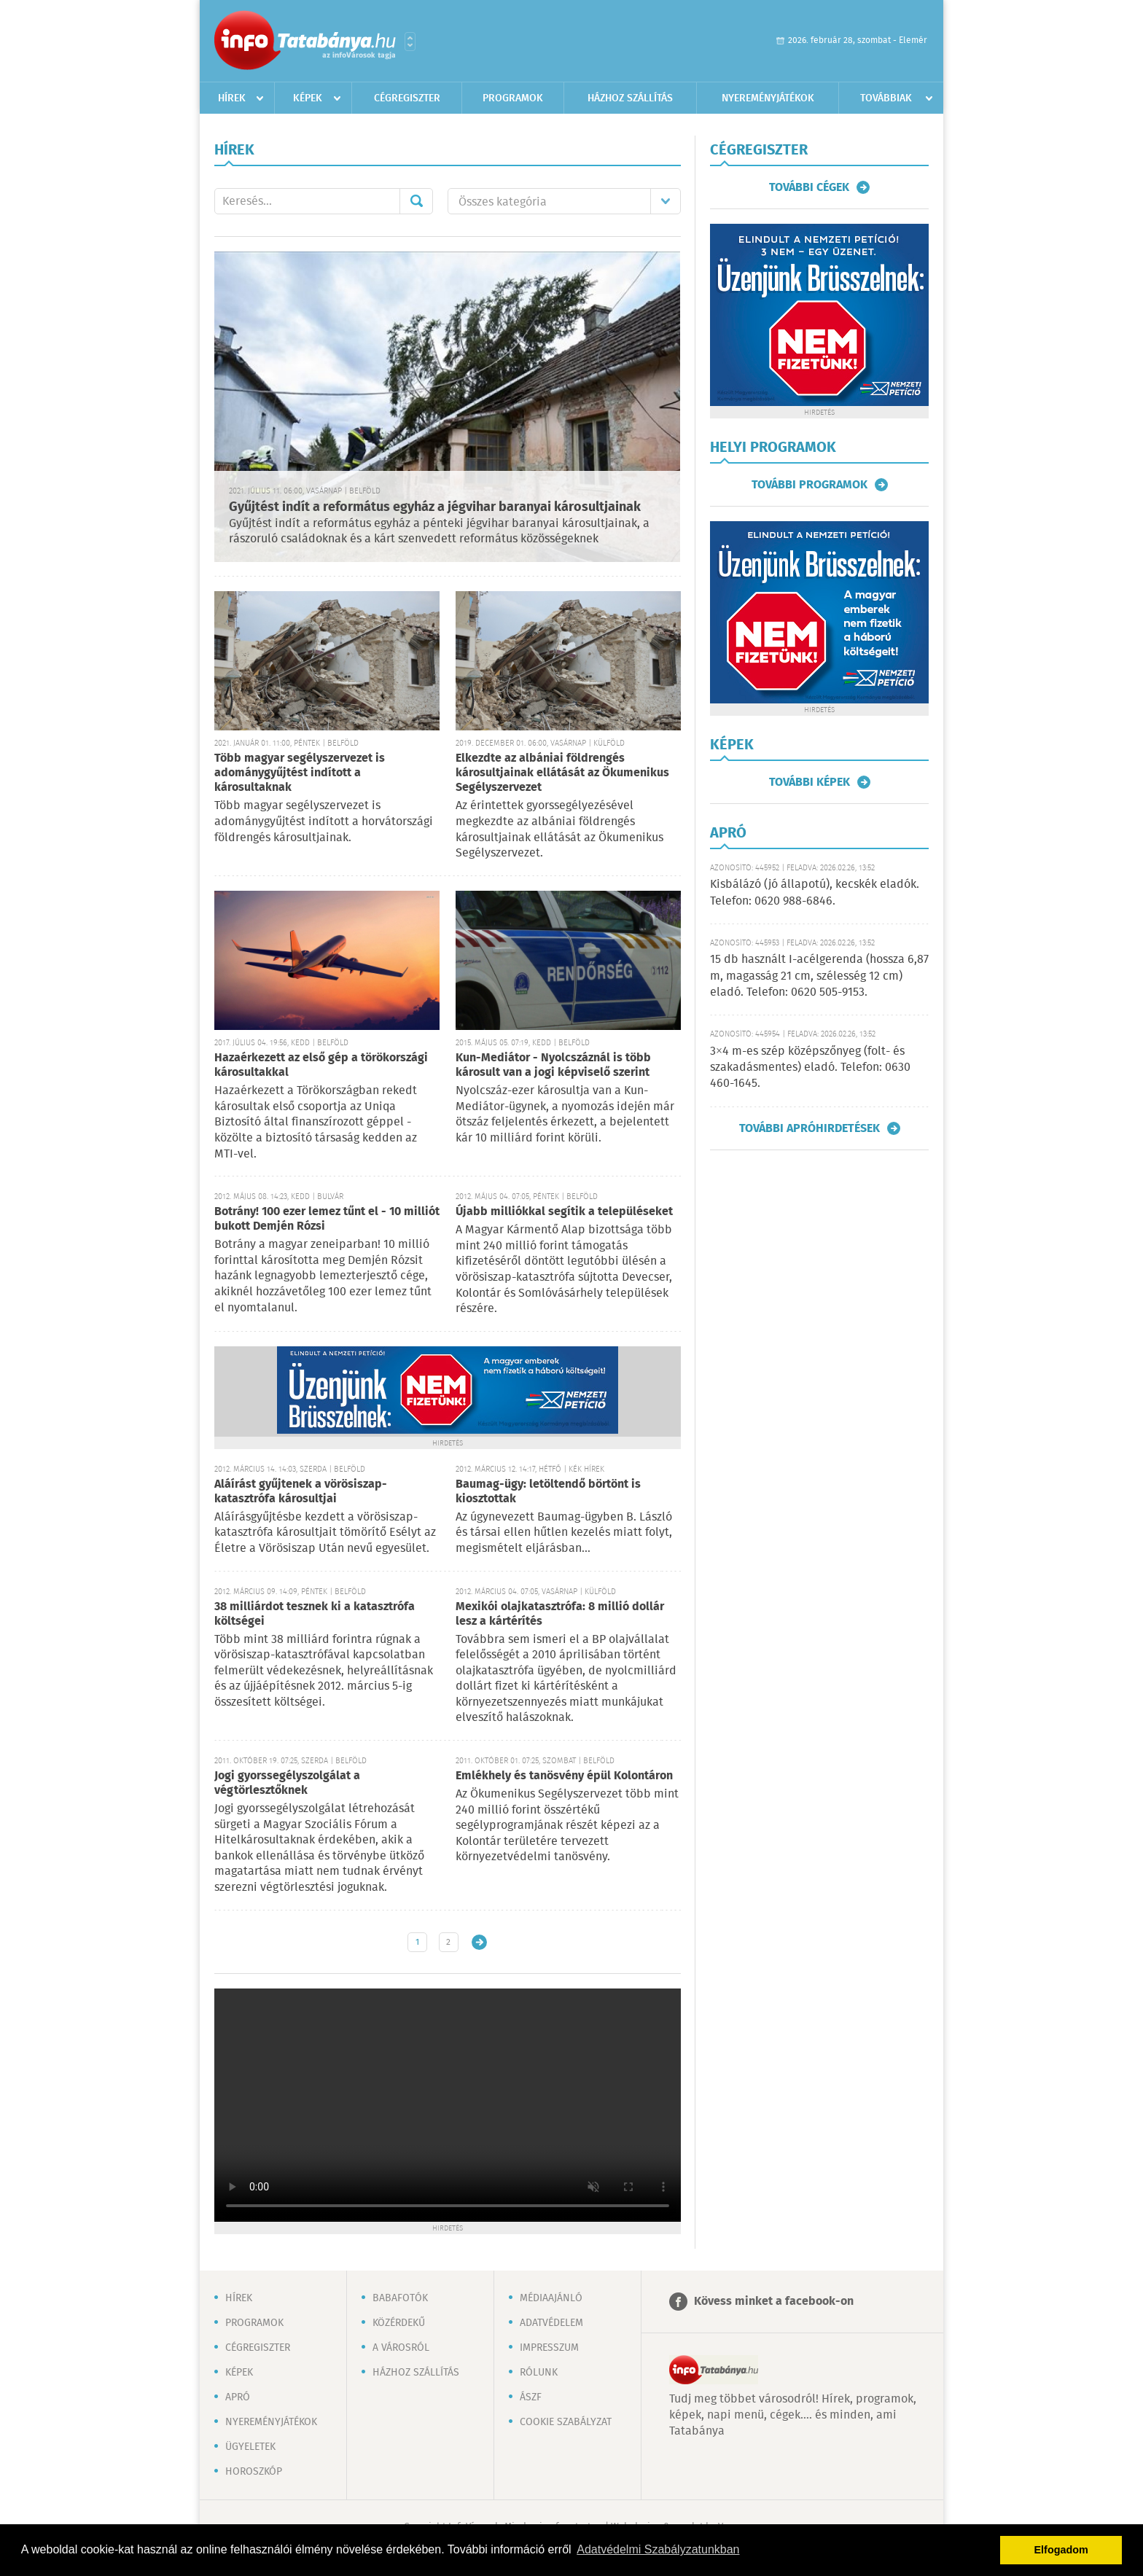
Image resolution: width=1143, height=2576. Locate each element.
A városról (400, 2348)
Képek (307, 98)
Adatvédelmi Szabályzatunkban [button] (658, 2549)
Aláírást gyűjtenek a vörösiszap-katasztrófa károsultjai (300, 1491)
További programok (809, 484)
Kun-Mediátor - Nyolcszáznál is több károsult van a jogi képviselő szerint (553, 1065)
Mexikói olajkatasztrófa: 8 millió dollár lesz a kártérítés (560, 1614)
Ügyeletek (250, 2447)
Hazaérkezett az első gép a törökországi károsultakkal (321, 1065)
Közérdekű (398, 2323)
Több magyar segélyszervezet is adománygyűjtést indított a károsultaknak (299, 773)
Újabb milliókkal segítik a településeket (564, 1212)
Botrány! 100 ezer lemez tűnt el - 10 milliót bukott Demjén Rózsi (327, 1219)
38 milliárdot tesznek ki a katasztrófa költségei (314, 1614)
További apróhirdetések (809, 1128)
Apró (237, 2397)
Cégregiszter (407, 98)
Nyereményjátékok (768, 98)
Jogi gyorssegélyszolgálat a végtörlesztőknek (287, 1783)
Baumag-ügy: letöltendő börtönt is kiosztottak (548, 1491)
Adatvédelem (551, 2323)
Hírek (232, 98)
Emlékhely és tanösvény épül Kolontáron (564, 1776)
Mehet (416, 201)
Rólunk (539, 2373)
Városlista (410, 41)
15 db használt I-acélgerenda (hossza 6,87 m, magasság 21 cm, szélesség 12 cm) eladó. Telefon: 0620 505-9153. (819, 976)
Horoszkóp (253, 2472)
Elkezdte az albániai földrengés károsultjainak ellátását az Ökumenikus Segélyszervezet (562, 773)
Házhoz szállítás (630, 98)
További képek (809, 782)
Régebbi (479, 1942)
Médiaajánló (551, 2298)
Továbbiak (886, 98)
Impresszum (549, 2348)
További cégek (809, 187)
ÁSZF (531, 2397)
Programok (513, 98)
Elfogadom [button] (1061, 2550)
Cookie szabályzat (566, 2422)
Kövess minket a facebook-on (774, 2301)
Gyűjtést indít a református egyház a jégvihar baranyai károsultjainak (435, 507)
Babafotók (400, 2298)
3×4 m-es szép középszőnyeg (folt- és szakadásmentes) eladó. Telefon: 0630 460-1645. (810, 1067)
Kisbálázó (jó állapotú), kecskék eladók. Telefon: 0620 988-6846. (814, 892)
